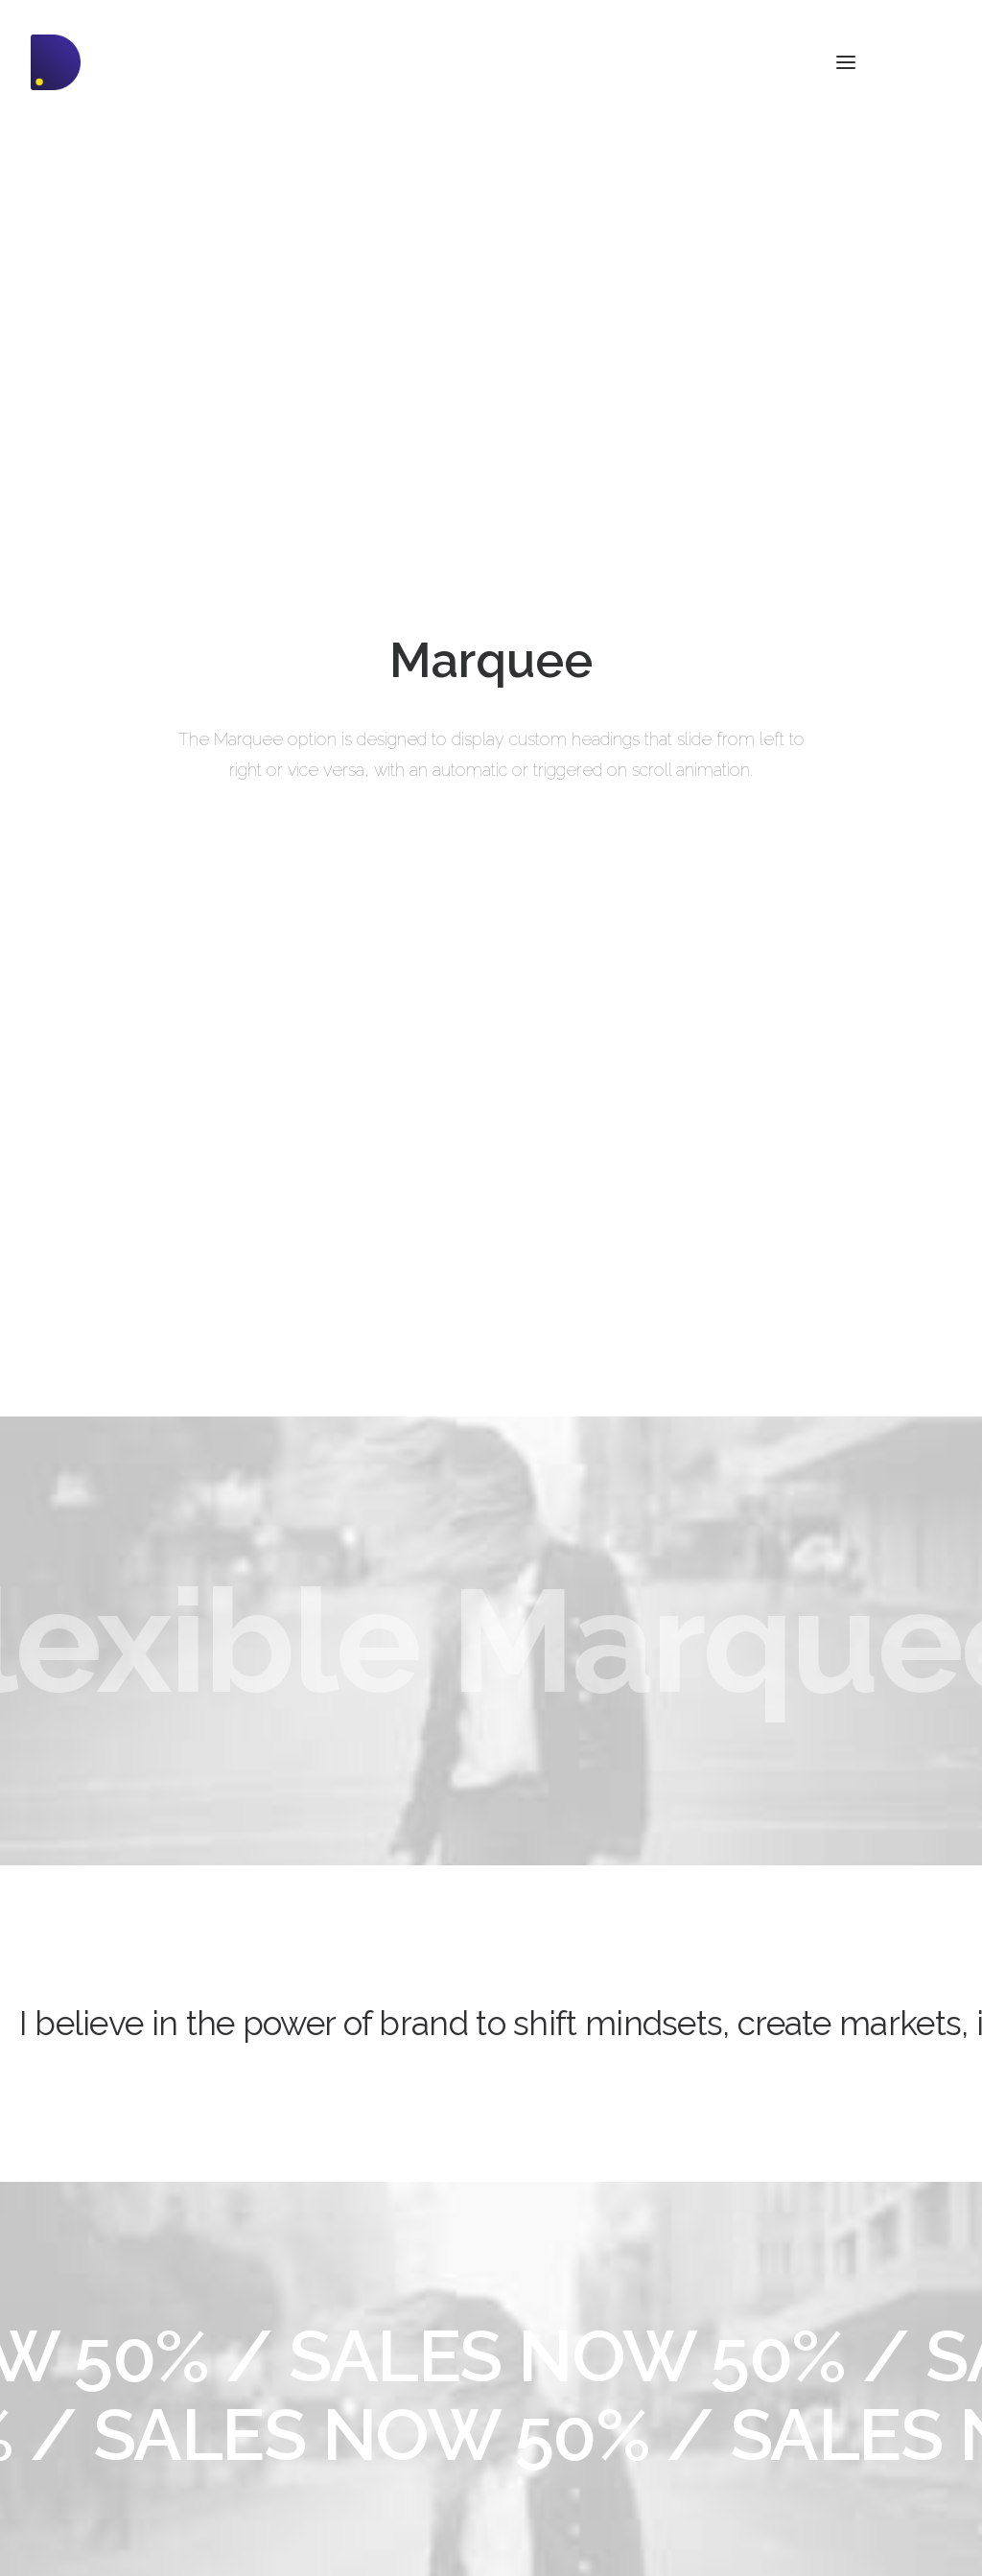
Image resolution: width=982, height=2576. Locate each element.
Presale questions (592, 2485)
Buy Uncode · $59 (851, 2067)
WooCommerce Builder (343, 2318)
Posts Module (312, 2368)
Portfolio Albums (83, 2443)
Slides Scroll (308, 2443)
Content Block (314, 2393)
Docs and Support (594, 2293)
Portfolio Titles (75, 2393)
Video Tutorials (580, 2390)
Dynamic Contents (327, 2418)
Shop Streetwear (83, 2368)
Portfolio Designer (86, 2318)
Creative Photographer (102, 2293)
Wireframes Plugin (328, 2343)
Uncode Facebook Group (853, 2293)
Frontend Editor (318, 2293)
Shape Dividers (317, 2469)
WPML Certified (319, 2494)
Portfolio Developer (91, 2418)
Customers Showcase (844, 2390)
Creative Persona (84, 2343)
